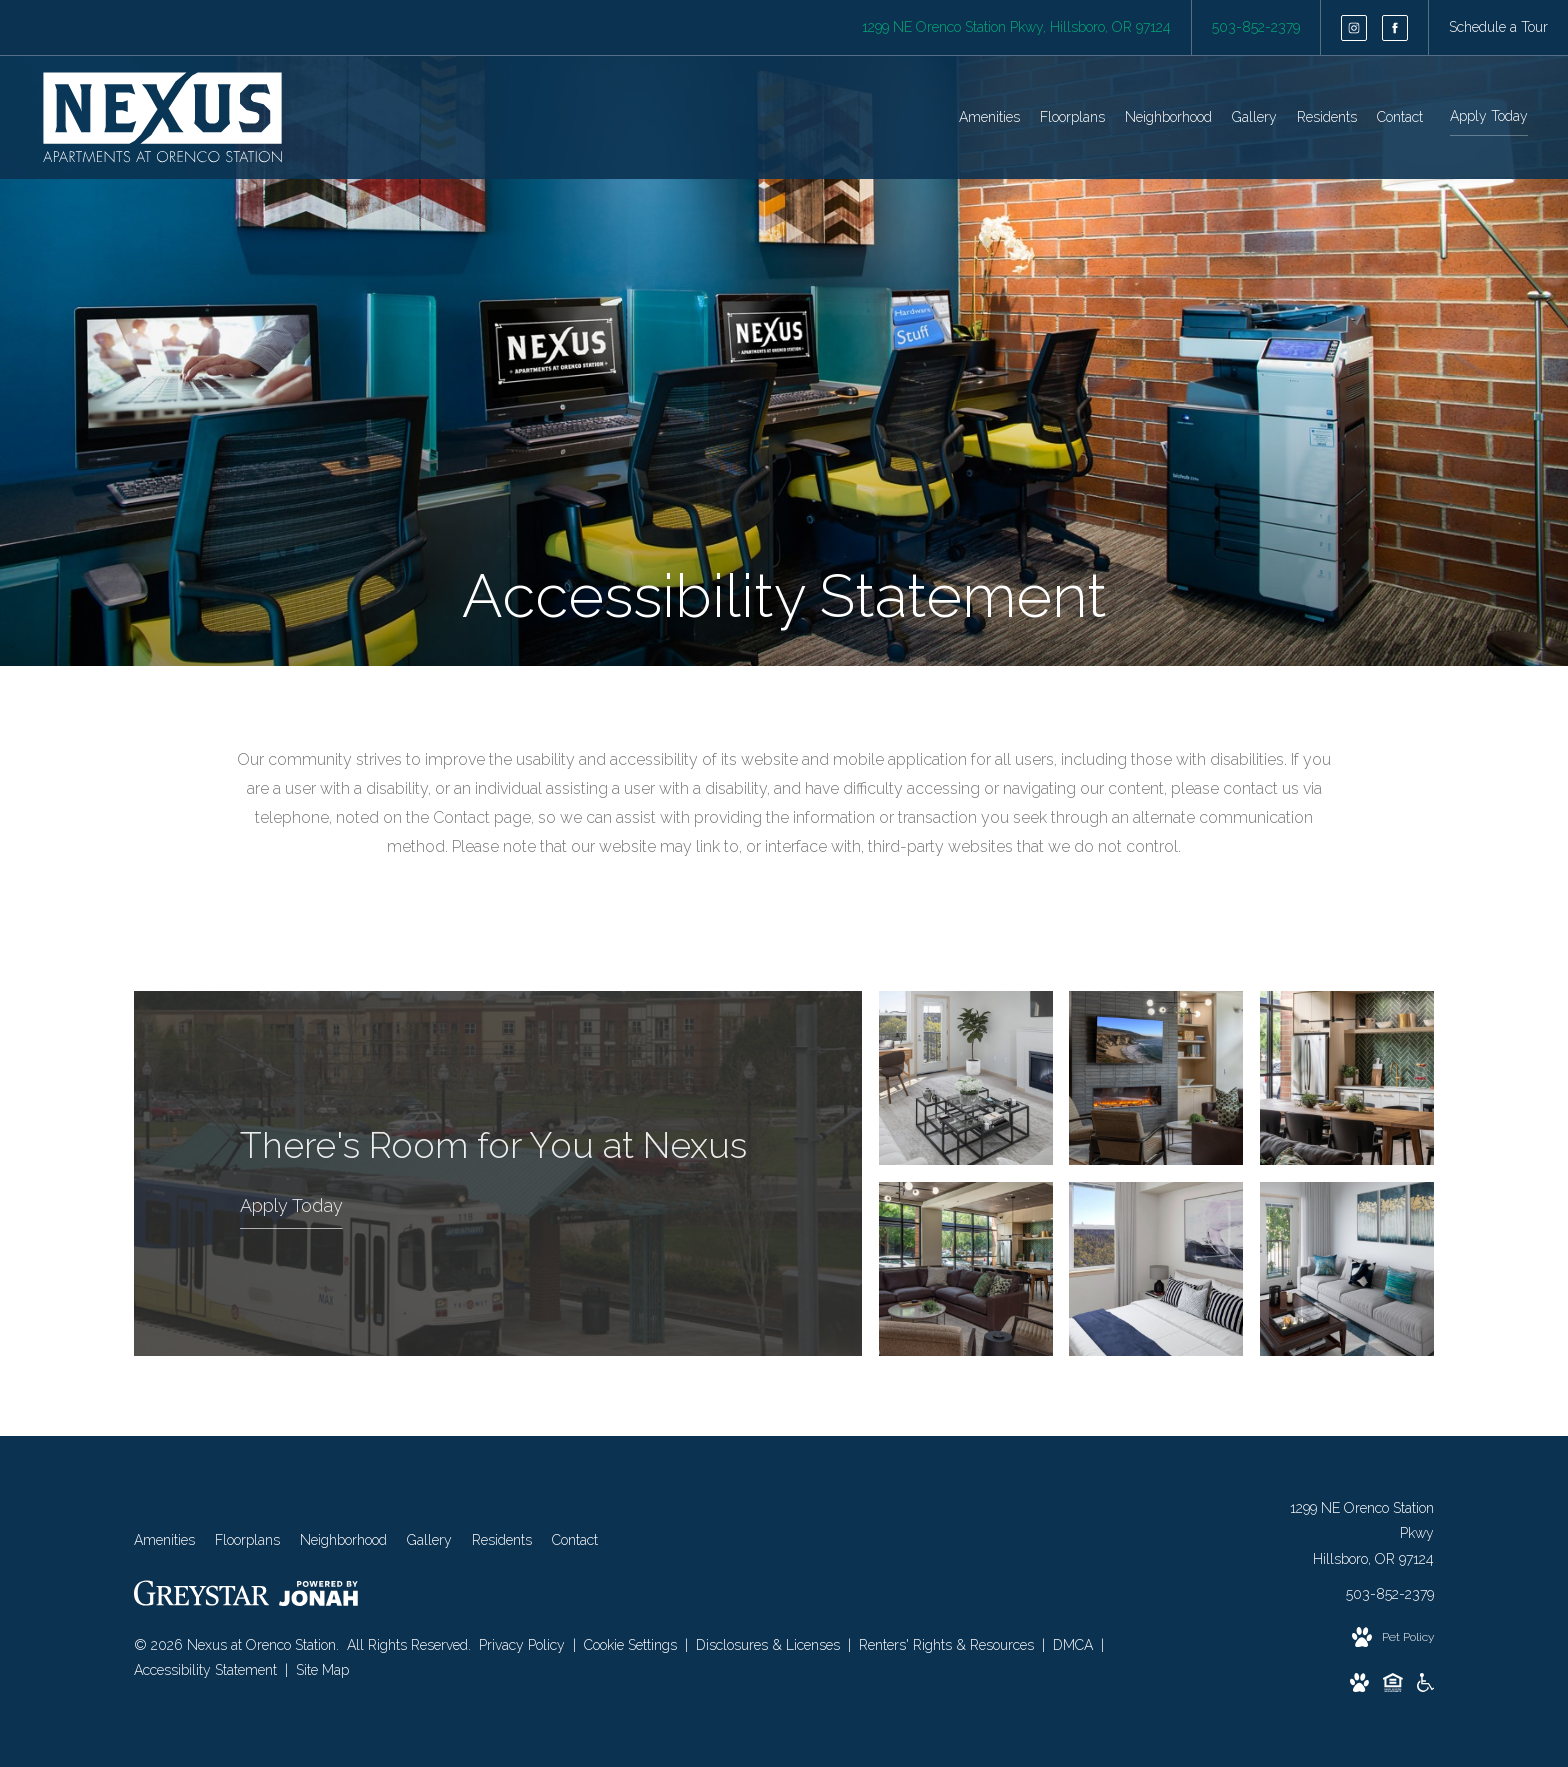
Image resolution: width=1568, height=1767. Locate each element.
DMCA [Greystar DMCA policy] (1075, 1645)
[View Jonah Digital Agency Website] (318, 1597)
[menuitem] (989, 118)
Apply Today (1489, 116)
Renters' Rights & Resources (948, 1645)
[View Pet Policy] (1393, 1638)
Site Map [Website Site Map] (322, 1670)
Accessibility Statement (207, 1670)
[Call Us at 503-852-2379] (1256, 27)
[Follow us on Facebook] (1395, 28)
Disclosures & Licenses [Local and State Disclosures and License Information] (770, 1645)
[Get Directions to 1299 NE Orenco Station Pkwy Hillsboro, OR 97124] (1016, 27)
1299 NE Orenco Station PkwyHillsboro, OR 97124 (1362, 1533)
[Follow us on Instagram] (1354, 28)
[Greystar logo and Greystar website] (201, 1597)
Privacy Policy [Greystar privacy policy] (522, 1645)
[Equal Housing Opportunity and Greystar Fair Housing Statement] (1393, 1686)
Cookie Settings (632, 1645)
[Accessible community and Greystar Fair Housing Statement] (1425, 1686)
